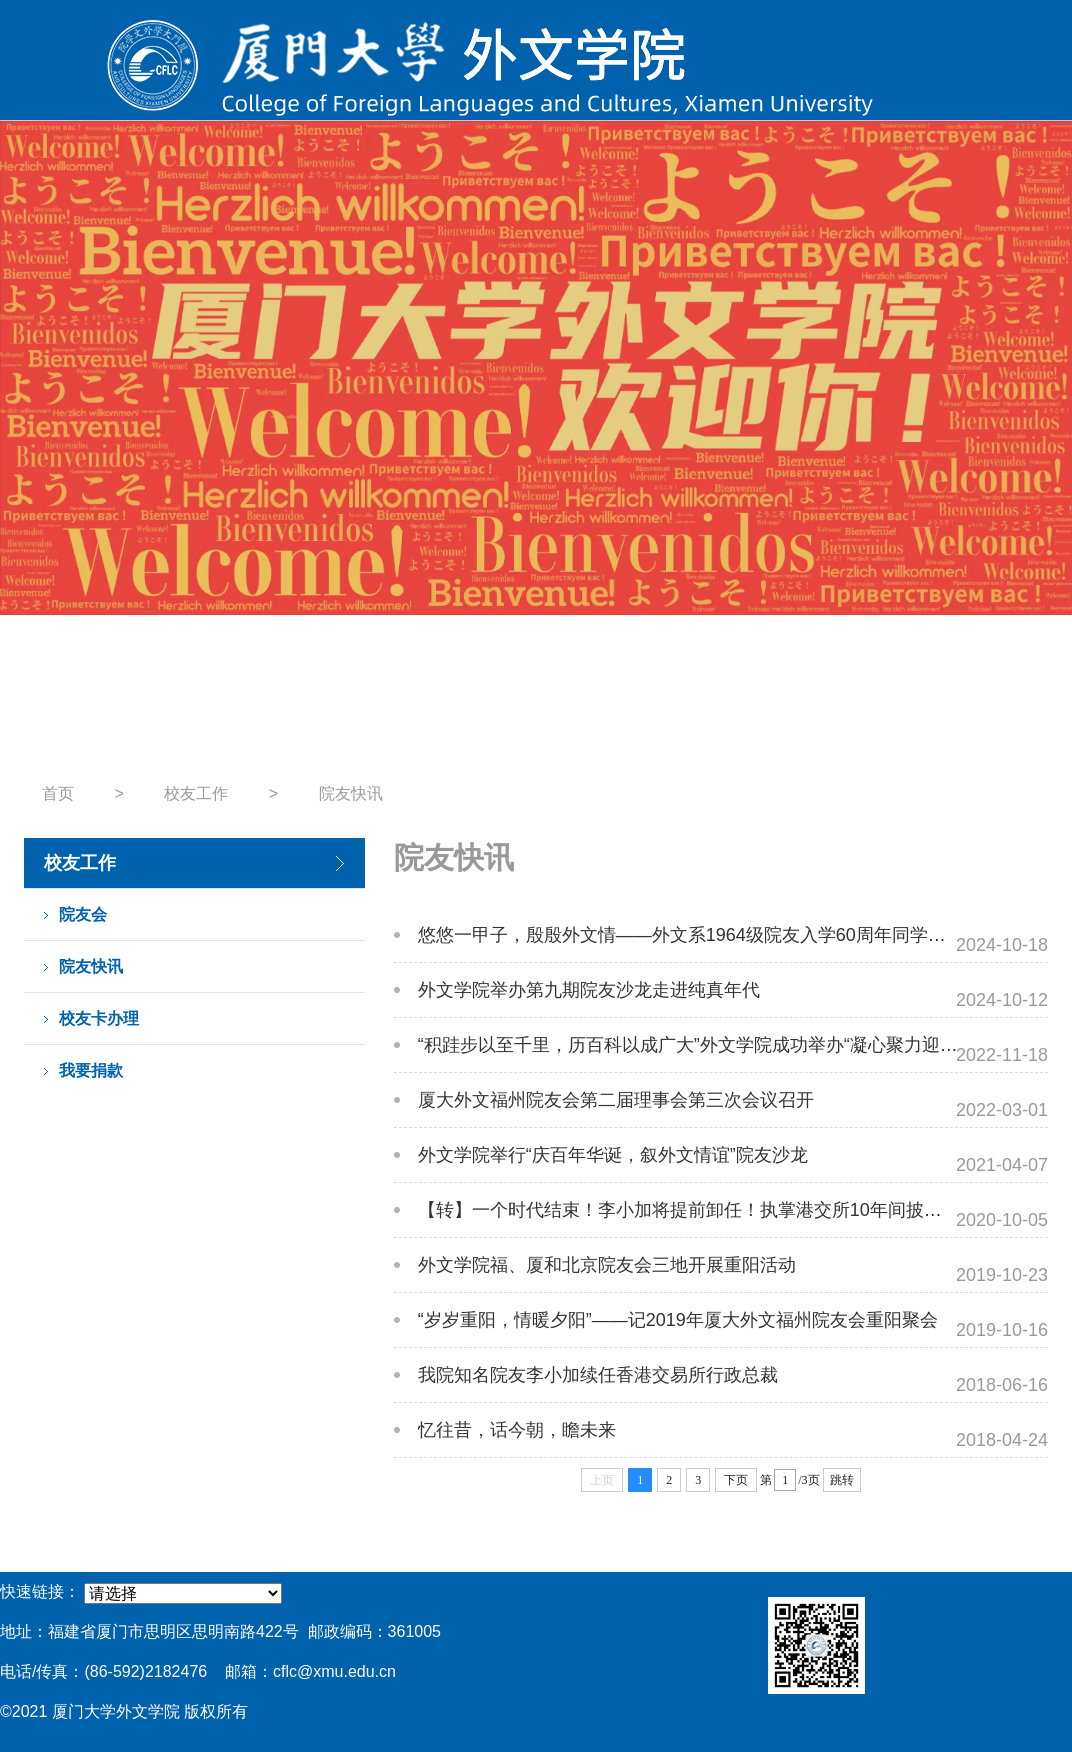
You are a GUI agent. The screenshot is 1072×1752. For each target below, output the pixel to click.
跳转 (842, 1480)
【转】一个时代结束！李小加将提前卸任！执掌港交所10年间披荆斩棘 (698, 1210)
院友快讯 (351, 793)
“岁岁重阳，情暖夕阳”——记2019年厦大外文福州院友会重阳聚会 (678, 1320)
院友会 (83, 914)
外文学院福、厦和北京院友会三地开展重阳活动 (607, 1265)
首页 (58, 793)
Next (1034, 442)
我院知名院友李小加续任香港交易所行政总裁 (598, 1375)
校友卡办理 (99, 1018)
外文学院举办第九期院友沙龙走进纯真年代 (589, 990)
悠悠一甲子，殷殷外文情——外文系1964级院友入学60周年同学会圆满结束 (718, 935)
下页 (736, 1480)
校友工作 (196, 793)
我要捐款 (91, 1070)
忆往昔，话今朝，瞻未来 (517, 1430)
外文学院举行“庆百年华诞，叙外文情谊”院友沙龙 (613, 1155)
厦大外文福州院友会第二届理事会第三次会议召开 (616, 1100)
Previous (37, 442)
